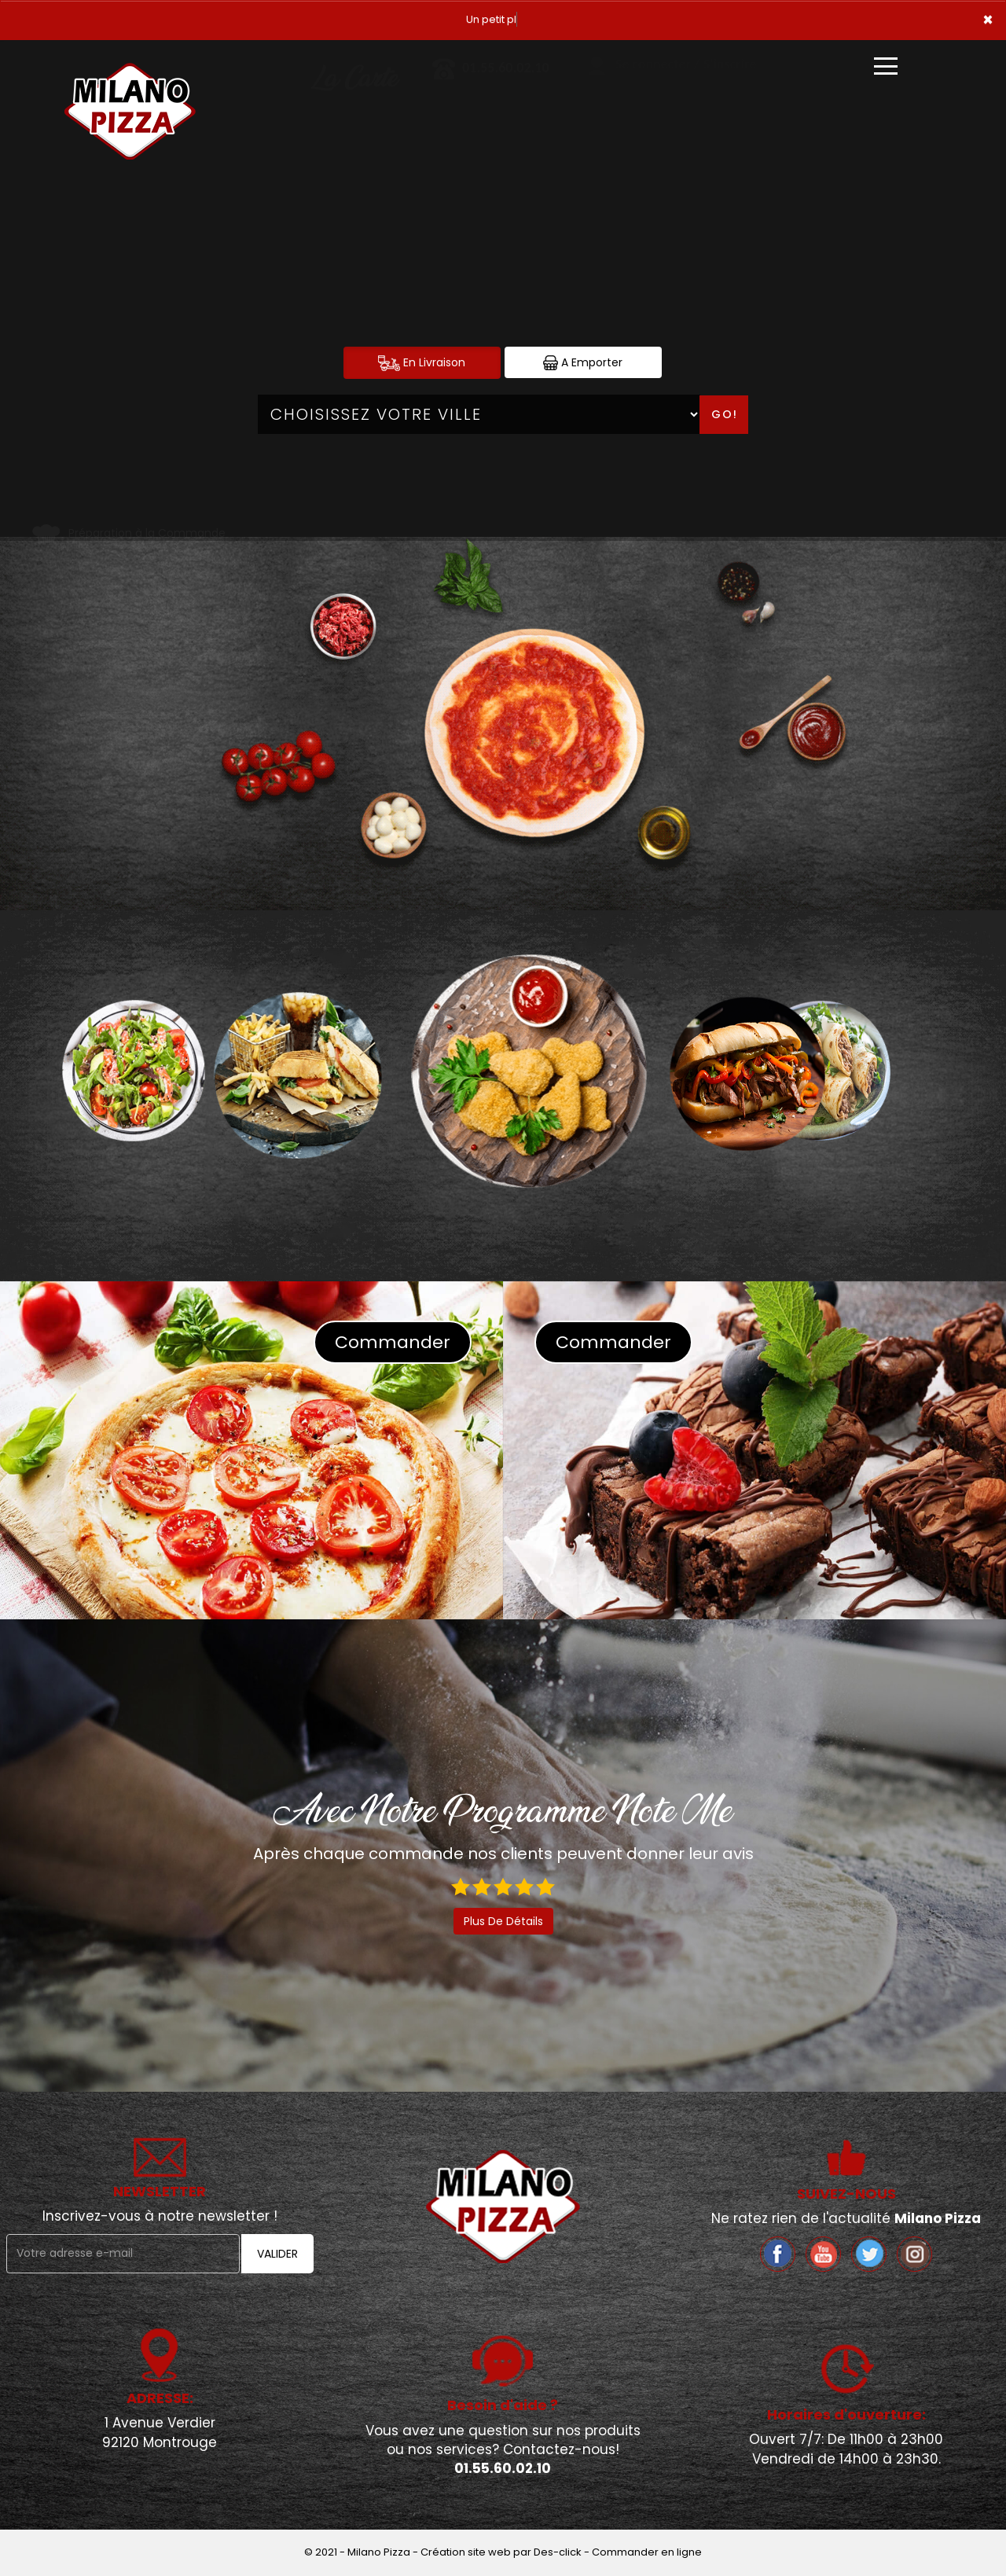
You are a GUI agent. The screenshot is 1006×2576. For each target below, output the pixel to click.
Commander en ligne (647, 2552)
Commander (392, 1342)
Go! (724, 414)
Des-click (558, 2552)
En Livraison (421, 363)
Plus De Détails (503, 1921)
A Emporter (582, 363)
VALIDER (277, 2254)
